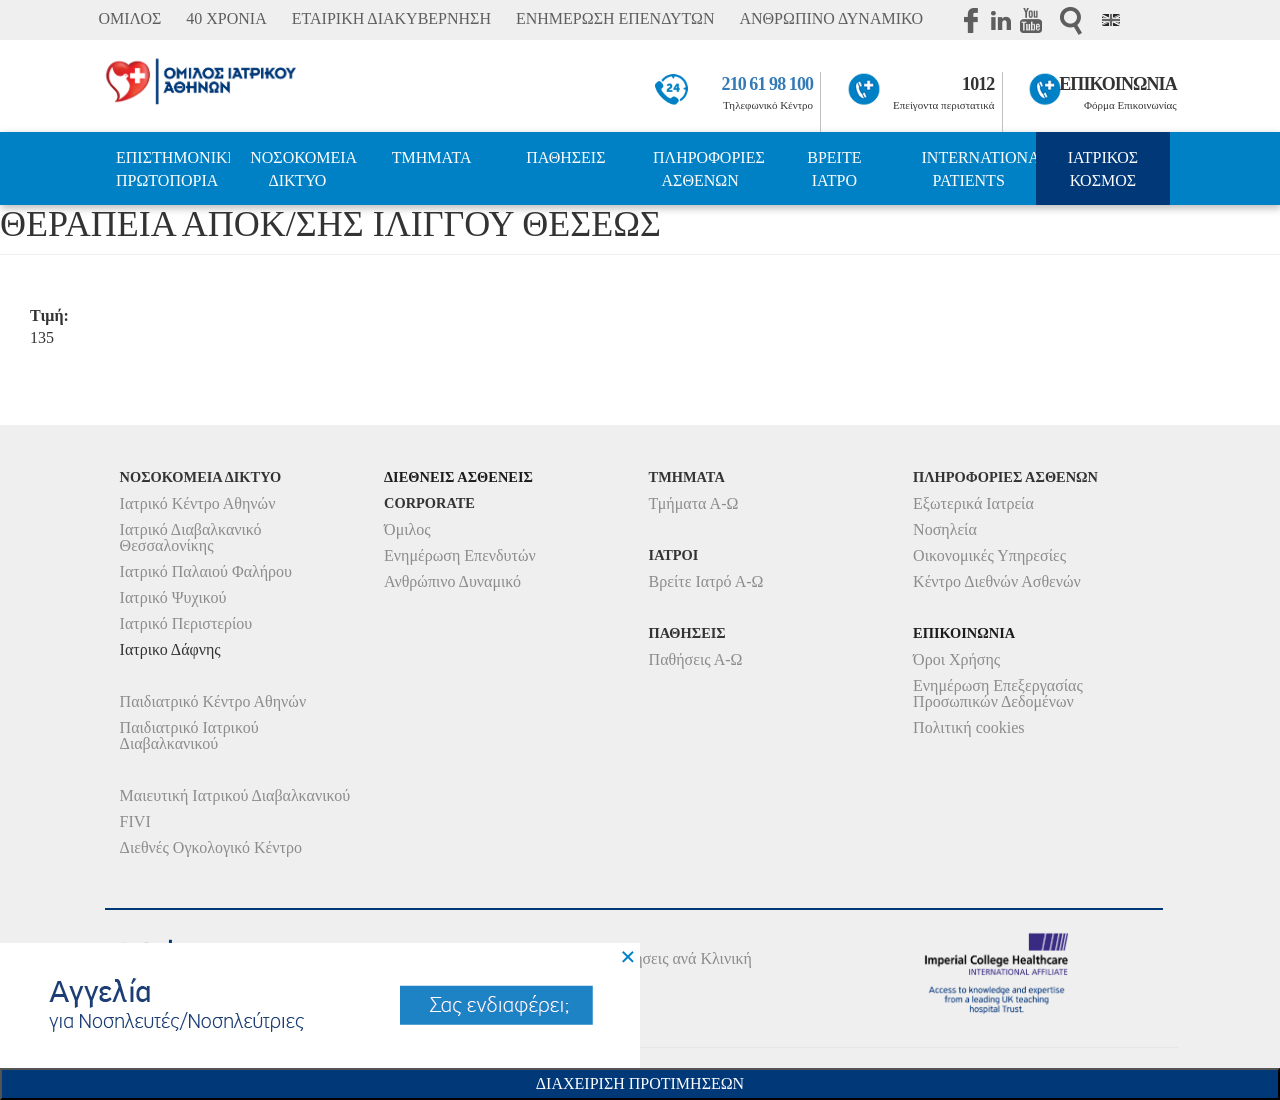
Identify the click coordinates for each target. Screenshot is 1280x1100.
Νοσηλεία (945, 529)
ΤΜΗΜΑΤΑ (432, 157)
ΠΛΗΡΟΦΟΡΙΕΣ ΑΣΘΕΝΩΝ (709, 169)
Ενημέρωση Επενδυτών (460, 555)
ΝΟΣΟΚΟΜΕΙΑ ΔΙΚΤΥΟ (303, 169)
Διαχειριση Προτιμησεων (640, 1083)
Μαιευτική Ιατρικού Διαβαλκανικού (235, 795)
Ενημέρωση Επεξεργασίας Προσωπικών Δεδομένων (998, 693)
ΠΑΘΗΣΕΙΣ (565, 157)
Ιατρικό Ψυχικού (173, 597)
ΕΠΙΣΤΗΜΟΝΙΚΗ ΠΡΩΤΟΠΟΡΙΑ (173, 169)
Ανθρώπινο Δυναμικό (452, 581)
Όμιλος (407, 529)
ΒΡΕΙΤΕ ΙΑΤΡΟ (834, 169)
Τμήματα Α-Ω (694, 503)
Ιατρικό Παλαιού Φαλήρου (206, 571)
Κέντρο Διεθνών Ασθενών (997, 581)
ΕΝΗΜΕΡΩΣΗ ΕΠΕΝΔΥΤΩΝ (615, 18)
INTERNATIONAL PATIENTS (979, 169)
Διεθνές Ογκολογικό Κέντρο (211, 847)
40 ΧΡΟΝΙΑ (226, 18)
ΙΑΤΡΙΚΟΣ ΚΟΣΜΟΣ (1103, 169)
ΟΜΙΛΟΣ (129, 18)
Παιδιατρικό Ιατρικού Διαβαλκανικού (189, 735)
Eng (1111, 20)
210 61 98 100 (768, 84)
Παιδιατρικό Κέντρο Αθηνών (213, 701)
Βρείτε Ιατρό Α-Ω (706, 581)
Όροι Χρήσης (956, 659)
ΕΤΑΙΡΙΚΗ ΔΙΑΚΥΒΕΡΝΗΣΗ (391, 18)
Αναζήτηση (1071, 20)
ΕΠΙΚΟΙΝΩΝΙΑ (1117, 84)
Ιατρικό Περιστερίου (186, 623)
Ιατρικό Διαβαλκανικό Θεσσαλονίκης (191, 537)
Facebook (971, 20)
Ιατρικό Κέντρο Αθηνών (198, 503)
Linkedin (1001, 20)
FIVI (135, 821)
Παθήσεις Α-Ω (696, 659)
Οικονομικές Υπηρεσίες (989, 555)
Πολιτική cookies (968, 727)
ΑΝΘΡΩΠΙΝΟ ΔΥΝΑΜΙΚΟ (831, 18)
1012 (978, 84)
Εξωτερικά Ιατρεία (973, 503)
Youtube (1031, 20)
